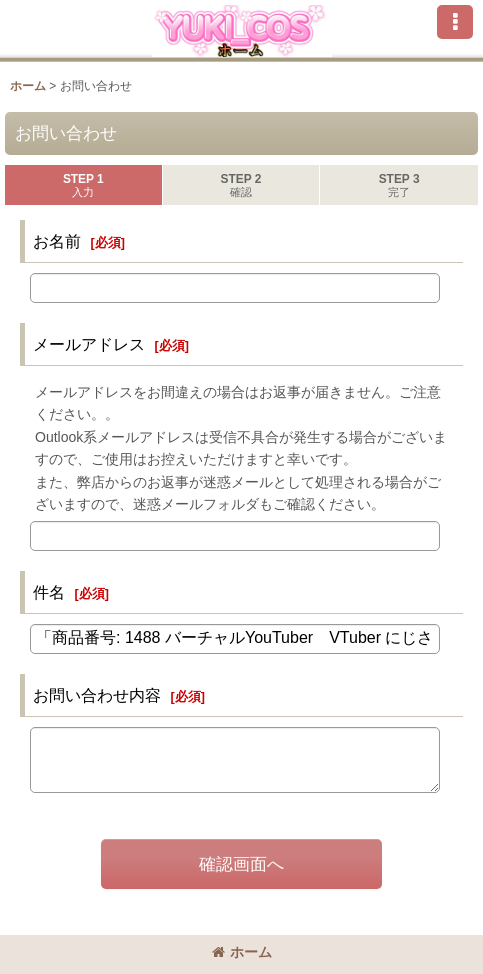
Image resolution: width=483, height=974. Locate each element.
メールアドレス (89, 344)
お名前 (57, 241)
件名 (49, 592)
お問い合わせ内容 (97, 695)
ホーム (242, 952)
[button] (455, 22)
